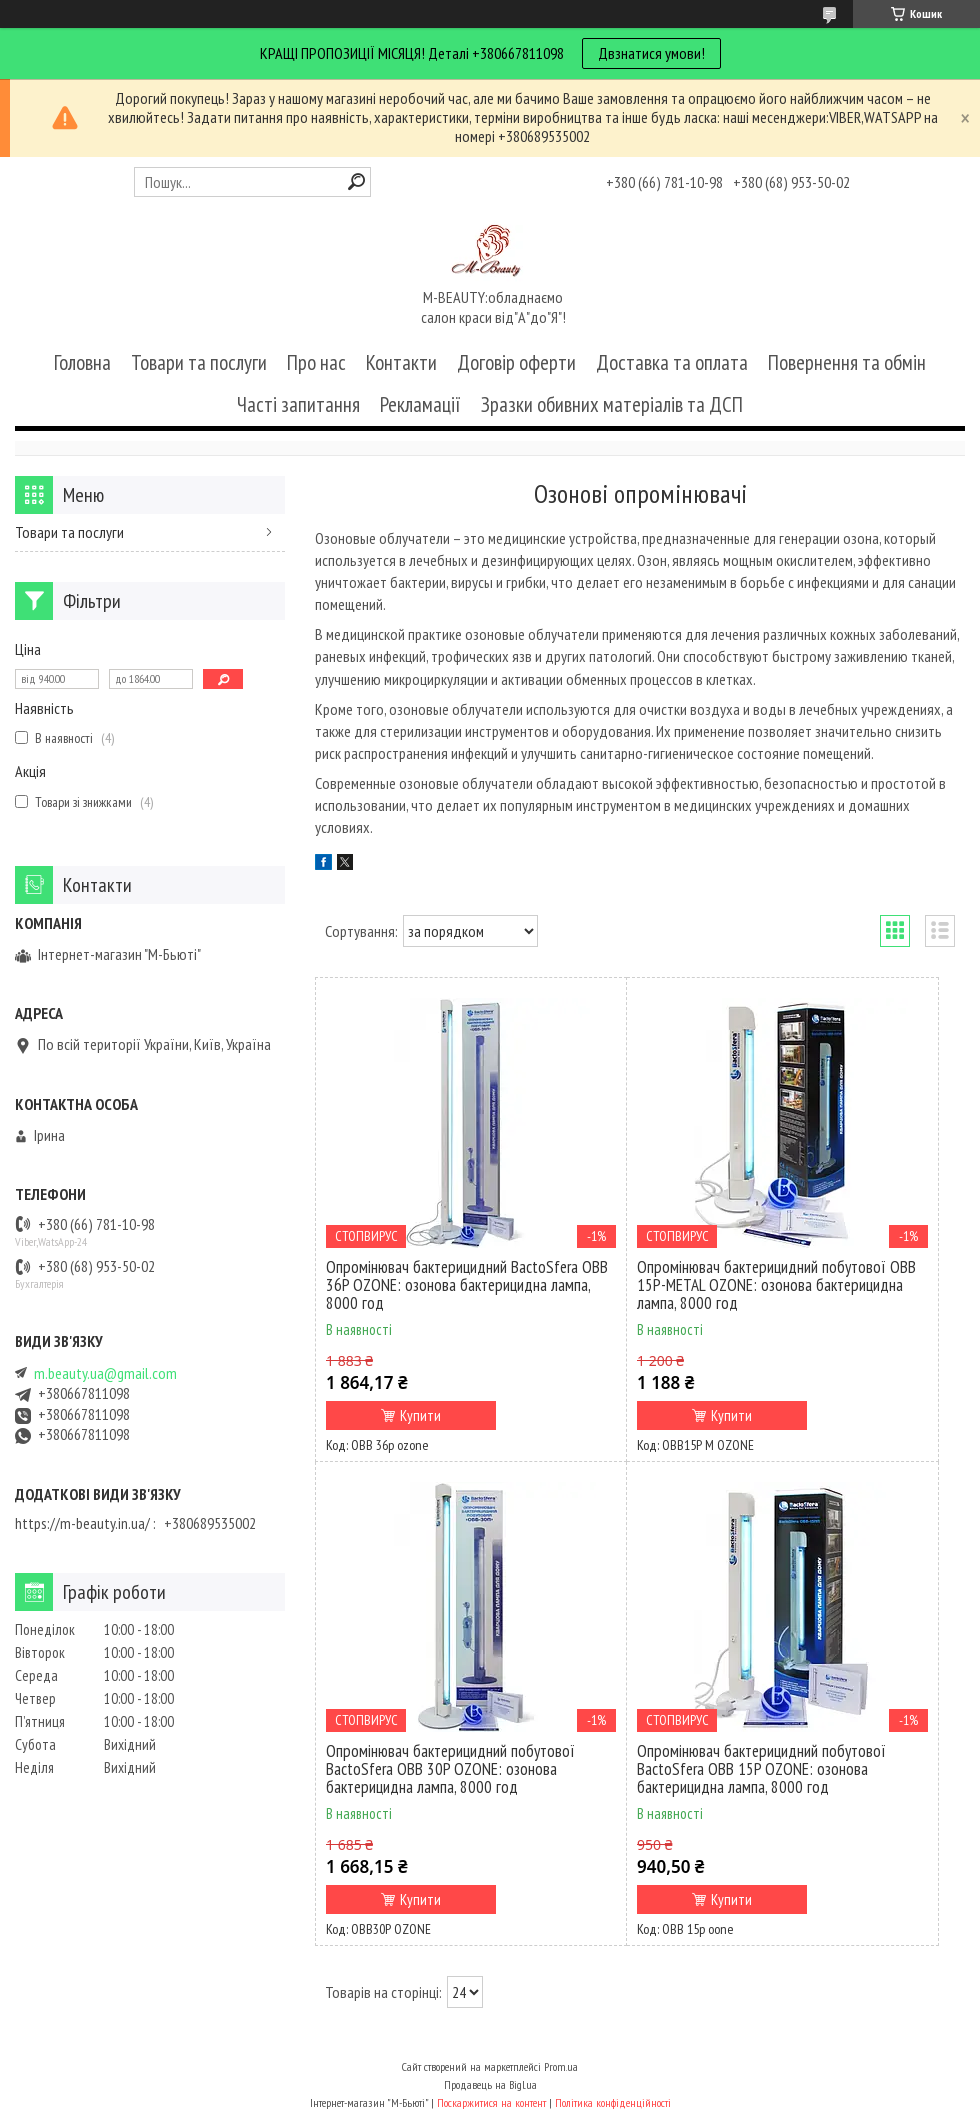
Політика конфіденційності (613, 2102)
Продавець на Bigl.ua (490, 2084)
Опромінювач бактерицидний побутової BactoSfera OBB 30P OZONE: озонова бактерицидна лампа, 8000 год (450, 1769)
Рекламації (420, 404)
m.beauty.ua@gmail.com (105, 1373)
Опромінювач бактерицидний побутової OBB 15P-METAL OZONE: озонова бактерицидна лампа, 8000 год (776, 1285)
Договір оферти (516, 362)
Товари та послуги (199, 362)
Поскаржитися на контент (491, 2102)
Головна (82, 362)
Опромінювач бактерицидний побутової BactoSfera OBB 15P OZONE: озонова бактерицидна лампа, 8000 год (761, 1769)
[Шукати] (356, 181)
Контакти (401, 362)
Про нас (316, 362)
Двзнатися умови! (651, 53)
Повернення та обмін (847, 362)
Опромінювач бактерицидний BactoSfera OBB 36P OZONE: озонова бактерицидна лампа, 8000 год (467, 1285)
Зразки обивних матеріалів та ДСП (612, 404)
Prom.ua (561, 2066)
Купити (420, 1415)
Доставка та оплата (672, 362)
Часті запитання (298, 404)
